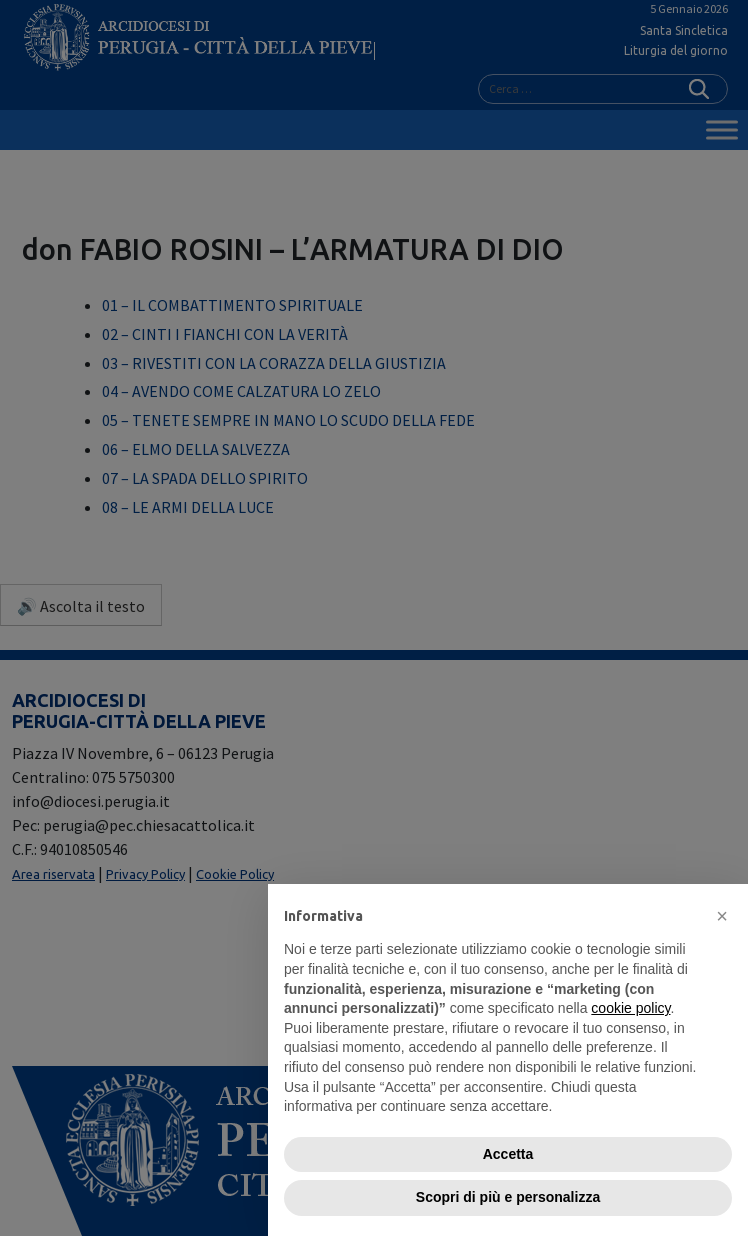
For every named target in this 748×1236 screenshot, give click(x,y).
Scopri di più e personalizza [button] (508, 1197)
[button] (722, 916)
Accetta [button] (508, 1154)
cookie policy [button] (630, 1008)
